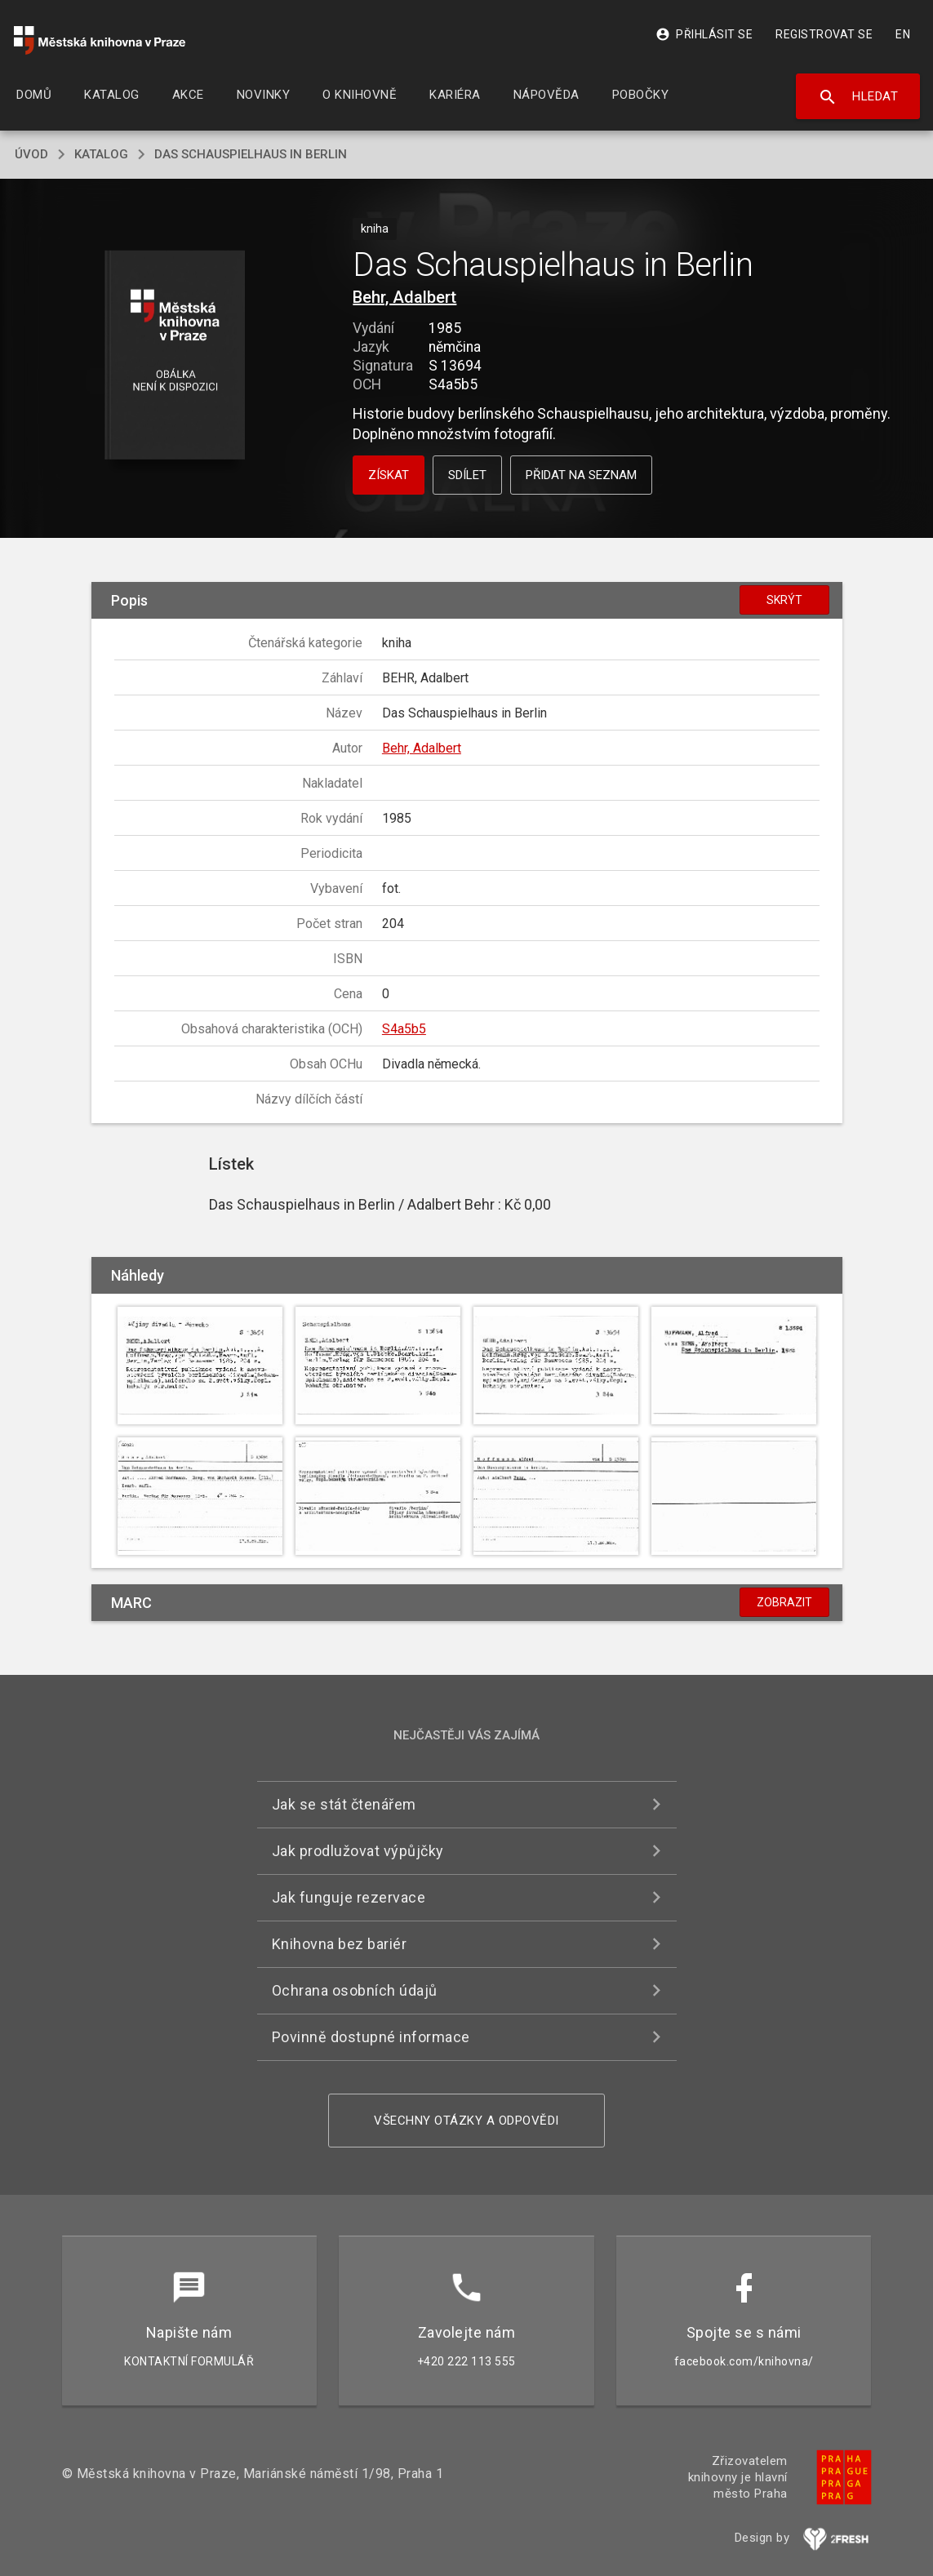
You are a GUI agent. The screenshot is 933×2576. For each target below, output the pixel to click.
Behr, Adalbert (404, 297)
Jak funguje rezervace (349, 1897)
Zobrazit (784, 1602)
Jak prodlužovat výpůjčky (358, 1850)
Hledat (858, 97)
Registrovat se (824, 34)
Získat (388, 475)
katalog (101, 154)
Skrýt (784, 599)
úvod (31, 154)
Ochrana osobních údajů (355, 1990)
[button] (175, 356)
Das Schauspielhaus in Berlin (250, 154)
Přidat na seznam (581, 475)
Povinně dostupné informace (371, 2036)
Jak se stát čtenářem (344, 1804)
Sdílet (467, 475)
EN (902, 34)
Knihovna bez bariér (339, 1943)
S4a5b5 (404, 1029)
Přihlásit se (704, 34)
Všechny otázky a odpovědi (466, 2120)
